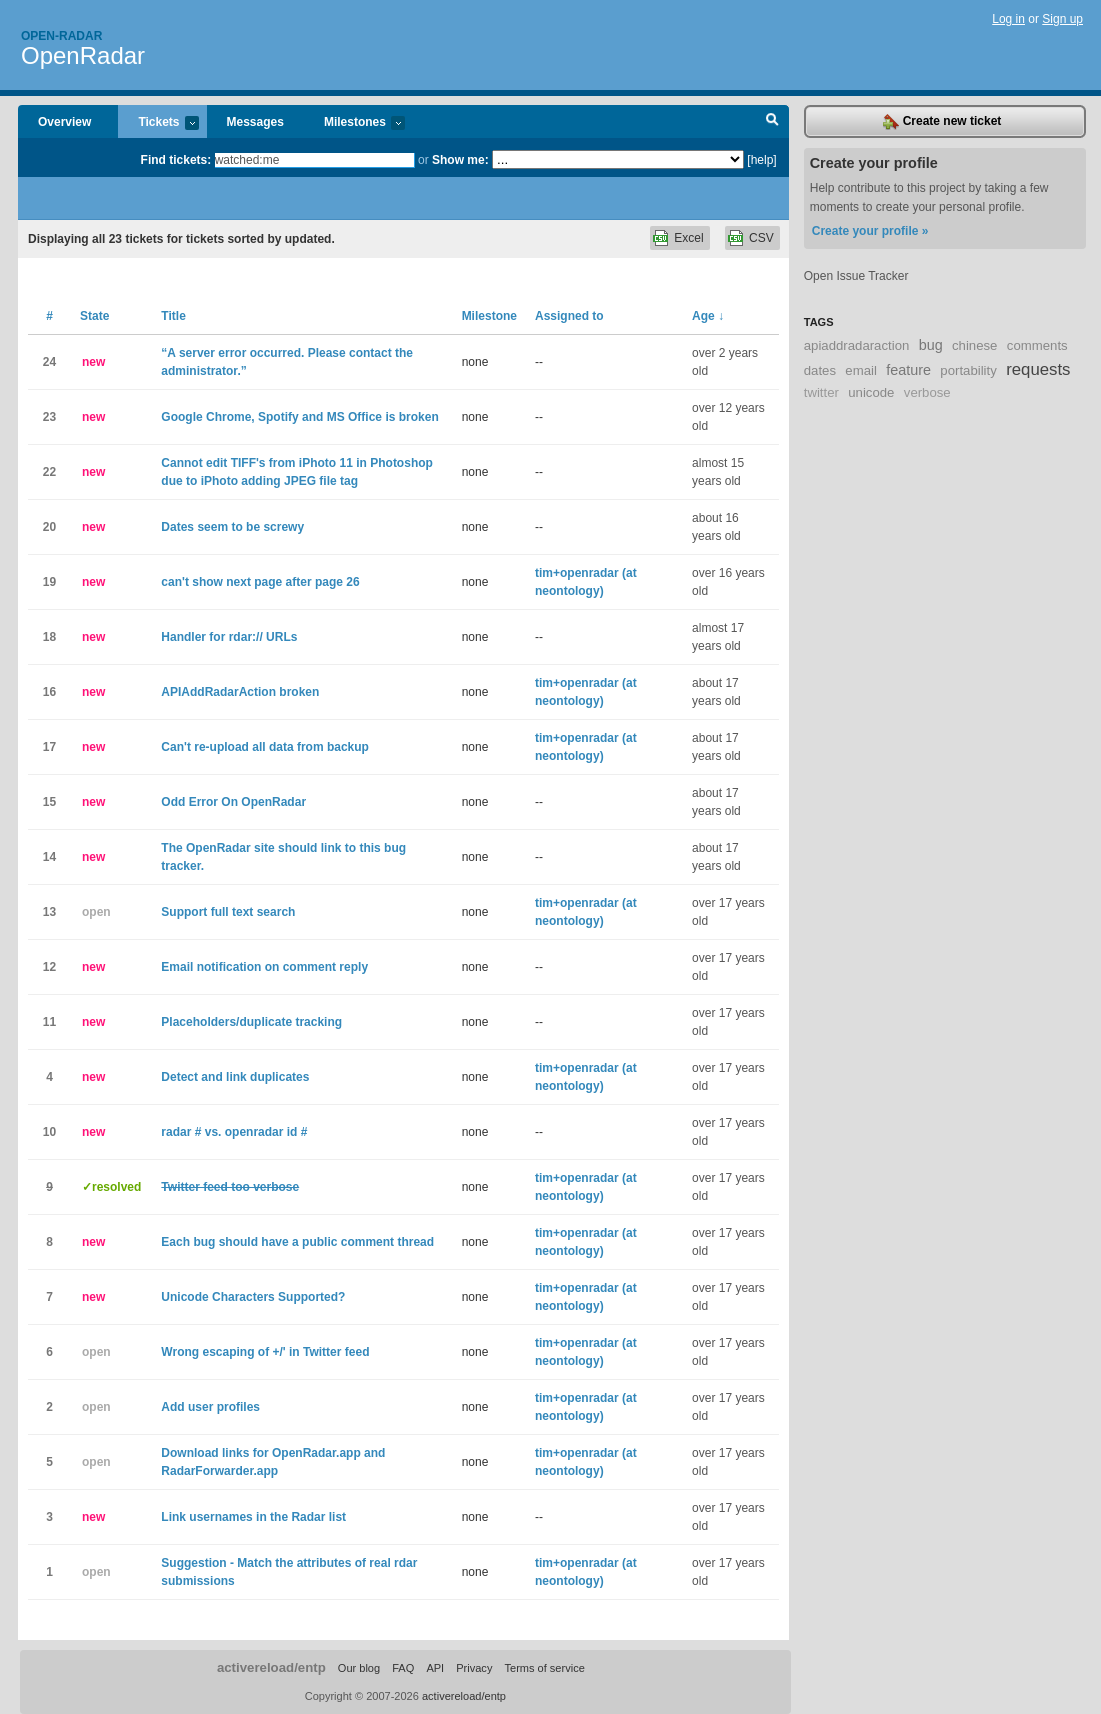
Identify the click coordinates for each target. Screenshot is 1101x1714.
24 (49, 362)
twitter (821, 392)
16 (49, 692)
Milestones (354, 123)
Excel (688, 238)
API (435, 1668)
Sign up (1062, 19)
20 (49, 527)
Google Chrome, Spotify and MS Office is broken (299, 417)
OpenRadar (83, 55)
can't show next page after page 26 (260, 582)
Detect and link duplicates (235, 1077)
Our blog (359, 1668)
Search (772, 122)
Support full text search (228, 912)
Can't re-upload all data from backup (265, 747)
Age (708, 316)
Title (173, 316)
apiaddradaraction (857, 345)
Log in (1008, 19)
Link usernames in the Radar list (253, 1517)
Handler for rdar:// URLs (229, 637)
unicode (871, 392)
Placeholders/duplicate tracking (251, 1022)
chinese (974, 345)
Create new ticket (942, 122)
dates (820, 370)
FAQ (403, 1668)
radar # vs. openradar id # (234, 1132)
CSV (761, 238)
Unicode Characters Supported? (253, 1297)
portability (968, 370)
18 (49, 637)
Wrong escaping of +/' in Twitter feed (265, 1352)
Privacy (474, 1668)
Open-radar (61, 36)
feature (908, 370)
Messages (255, 122)
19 (49, 582)
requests (1038, 369)
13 (49, 912)
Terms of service (544, 1668)
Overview (64, 122)
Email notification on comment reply (264, 967)
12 (49, 967)
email (861, 370)
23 (49, 417)
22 (49, 472)
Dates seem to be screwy (232, 527)
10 (49, 1132)
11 (49, 1022)
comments (1037, 345)
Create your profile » (870, 231)
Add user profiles (210, 1407)
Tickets (158, 123)
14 (49, 857)
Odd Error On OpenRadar (233, 802)
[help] (761, 160)
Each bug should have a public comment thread (297, 1242)
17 (49, 747)
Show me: (460, 160)
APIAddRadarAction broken (240, 692)
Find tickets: (176, 160)
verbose (927, 392)
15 (49, 802)
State (94, 316)
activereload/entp (271, 1667)
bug (931, 345)
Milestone (489, 316)
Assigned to (569, 316)
